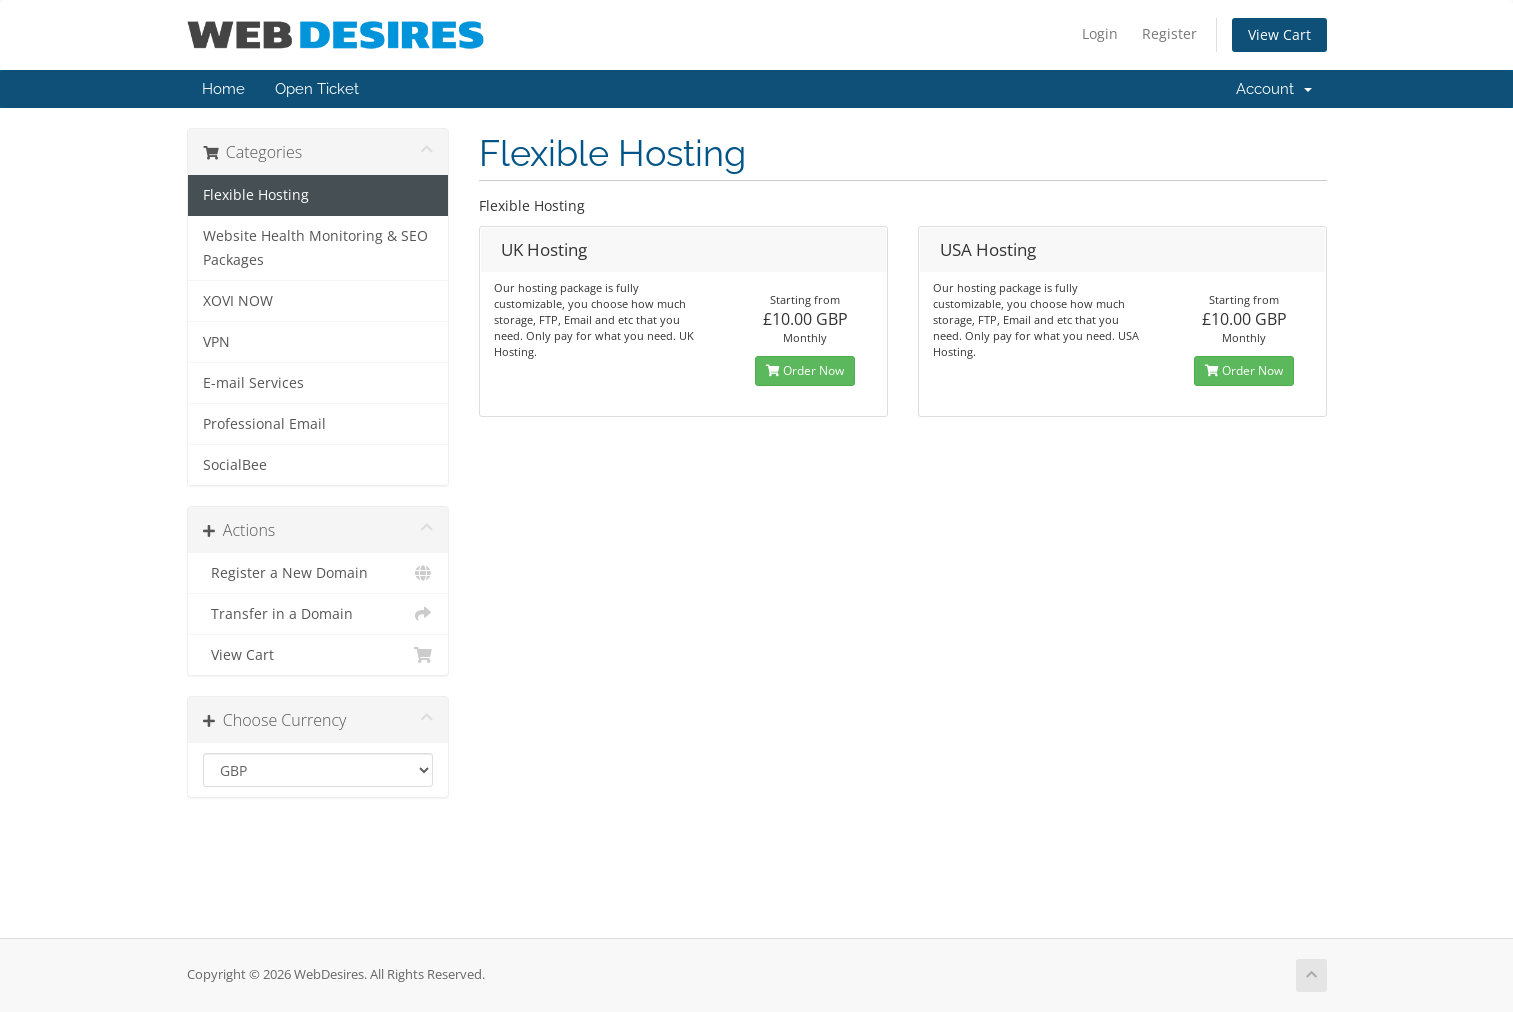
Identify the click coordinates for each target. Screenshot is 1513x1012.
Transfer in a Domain (318, 614)
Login (1100, 33)
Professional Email (264, 424)
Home (223, 89)
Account (1274, 89)
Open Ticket (317, 89)
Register (1169, 33)
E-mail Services (253, 383)
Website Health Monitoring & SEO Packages (315, 248)
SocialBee (235, 465)
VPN (216, 342)
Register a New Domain (318, 573)
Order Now (805, 370)
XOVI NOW (238, 301)
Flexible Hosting (256, 195)
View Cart (1279, 34)
